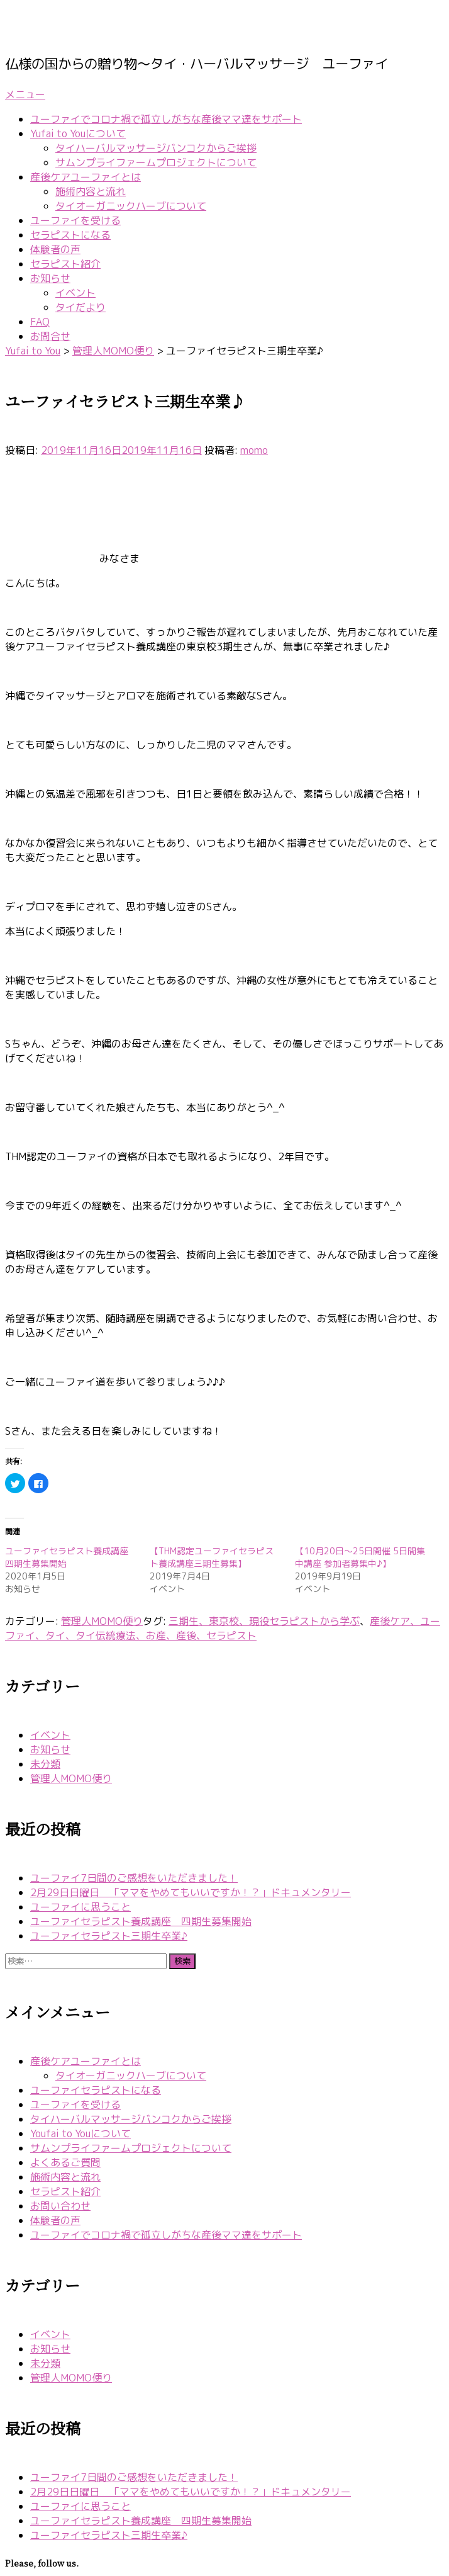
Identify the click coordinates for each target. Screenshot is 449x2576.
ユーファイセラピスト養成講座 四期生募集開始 (141, 1921)
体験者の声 (55, 249)
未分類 (45, 1764)
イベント (75, 293)
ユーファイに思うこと (80, 1907)
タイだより (80, 307)
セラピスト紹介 (65, 264)
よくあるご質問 (65, 2162)
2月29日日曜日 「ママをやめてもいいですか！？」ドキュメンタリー (190, 1892)
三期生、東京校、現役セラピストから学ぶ (264, 1621)
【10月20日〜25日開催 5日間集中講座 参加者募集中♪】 (360, 1557)
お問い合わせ (60, 2206)
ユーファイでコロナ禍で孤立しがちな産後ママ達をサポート (166, 119)
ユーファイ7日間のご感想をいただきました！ (134, 1878)
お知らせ (50, 278)
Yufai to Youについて (78, 133)
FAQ (40, 322)
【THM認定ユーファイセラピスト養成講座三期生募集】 (212, 1557)
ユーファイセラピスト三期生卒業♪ (108, 1936)
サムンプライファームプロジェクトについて (156, 162)
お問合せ (50, 336)
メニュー (25, 94)
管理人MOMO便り (102, 1621)
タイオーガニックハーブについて (130, 206)
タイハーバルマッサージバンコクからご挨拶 (156, 148)
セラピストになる (70, 235)
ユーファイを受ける (75, 220)
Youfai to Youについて (80, 2133)
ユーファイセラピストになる (95, 2090)
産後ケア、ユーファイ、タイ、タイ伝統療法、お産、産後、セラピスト (222, 1628)
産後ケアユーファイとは (85, 177)
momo (254, 450)
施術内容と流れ (90, 191)
